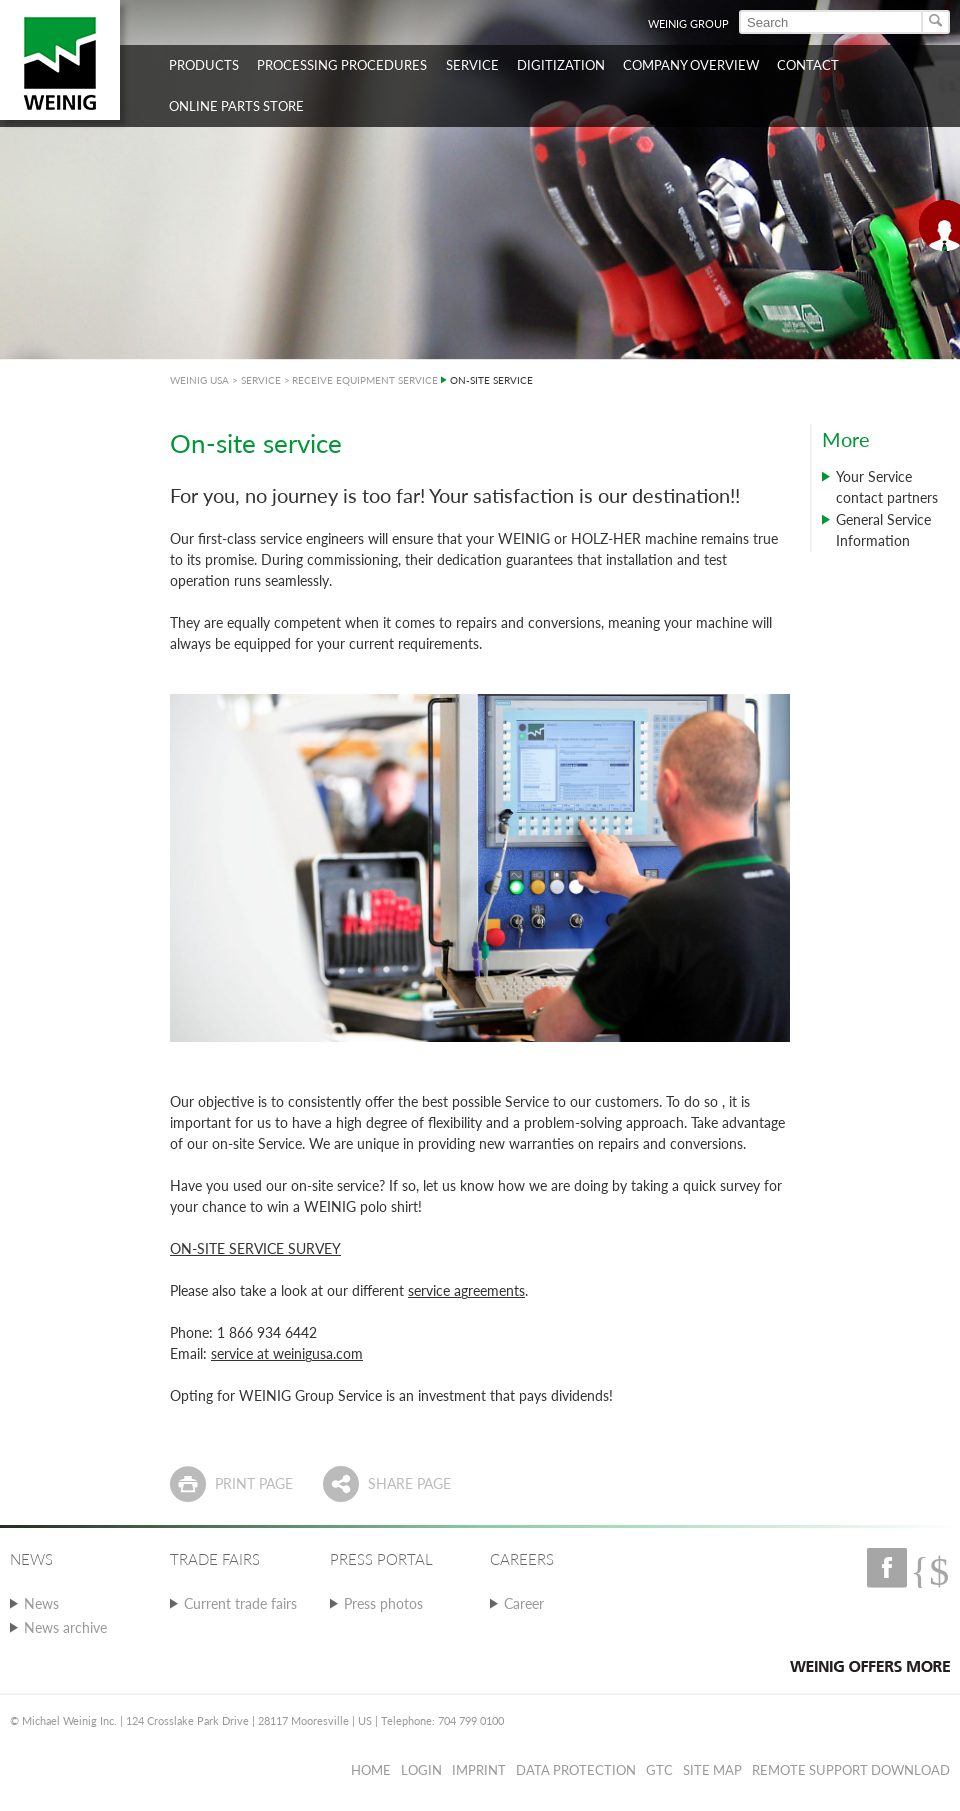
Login (421, 1770)
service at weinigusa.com (287, 1353)
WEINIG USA (199, 380)
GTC (659, 1770)
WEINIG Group (688, 23)
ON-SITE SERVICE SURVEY (255, 1248)
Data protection (576, 1770)
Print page (254, 1483)
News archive (65, 1627)
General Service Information (883, 530)
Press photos (383, 1603)
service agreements (466, 1290)
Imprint (479, 1770)
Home (371, 1770)
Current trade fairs (240, 1603)
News (41, 1603)
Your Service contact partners (887, 487)
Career (524, 1603)
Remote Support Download (851, 1770)
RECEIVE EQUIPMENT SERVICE (365, 380)
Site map (712, 1770)
